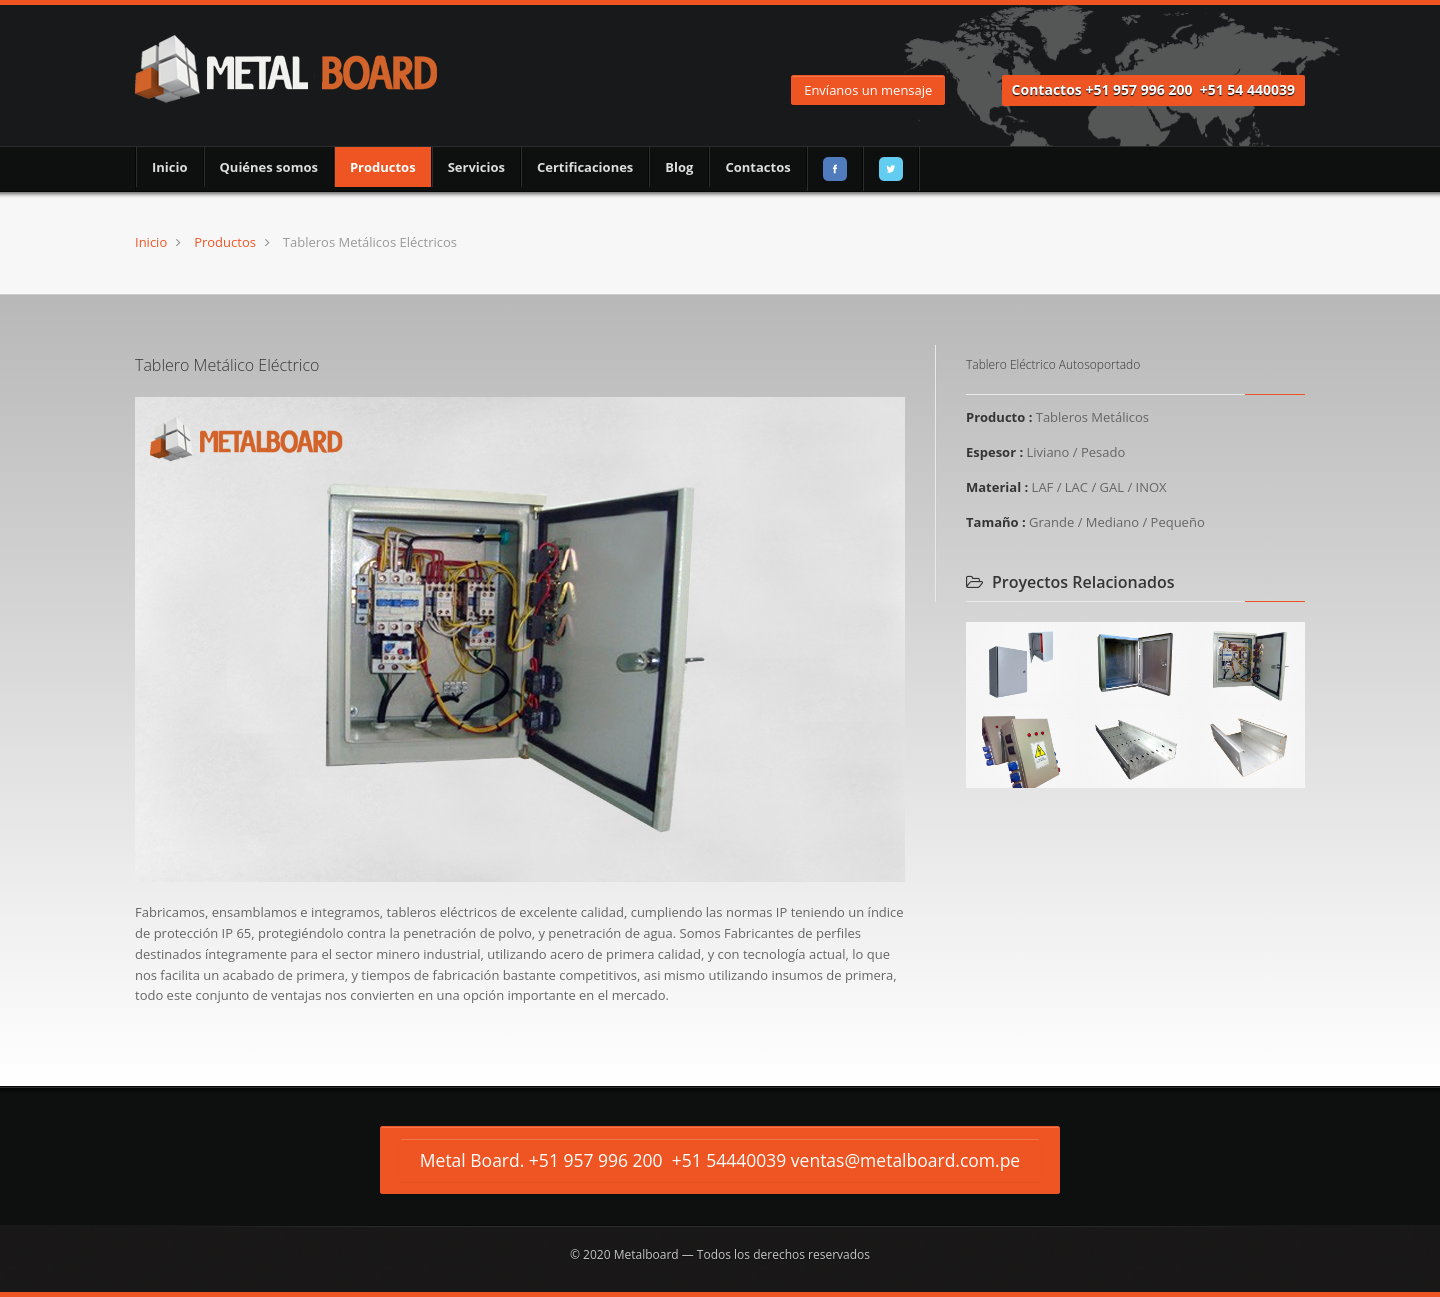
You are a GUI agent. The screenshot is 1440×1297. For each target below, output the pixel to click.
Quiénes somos (269, 167)
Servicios (476, 167)
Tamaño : (996, 522)
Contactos (757, 167)
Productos (383, 167)
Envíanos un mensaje (868, 90)
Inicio (170, 167)
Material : (997, 487)
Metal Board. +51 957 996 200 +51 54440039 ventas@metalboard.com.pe (720, 1160)
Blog (679, 167)
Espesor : (994, 452)
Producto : (999, 417)
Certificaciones (585, 167)
